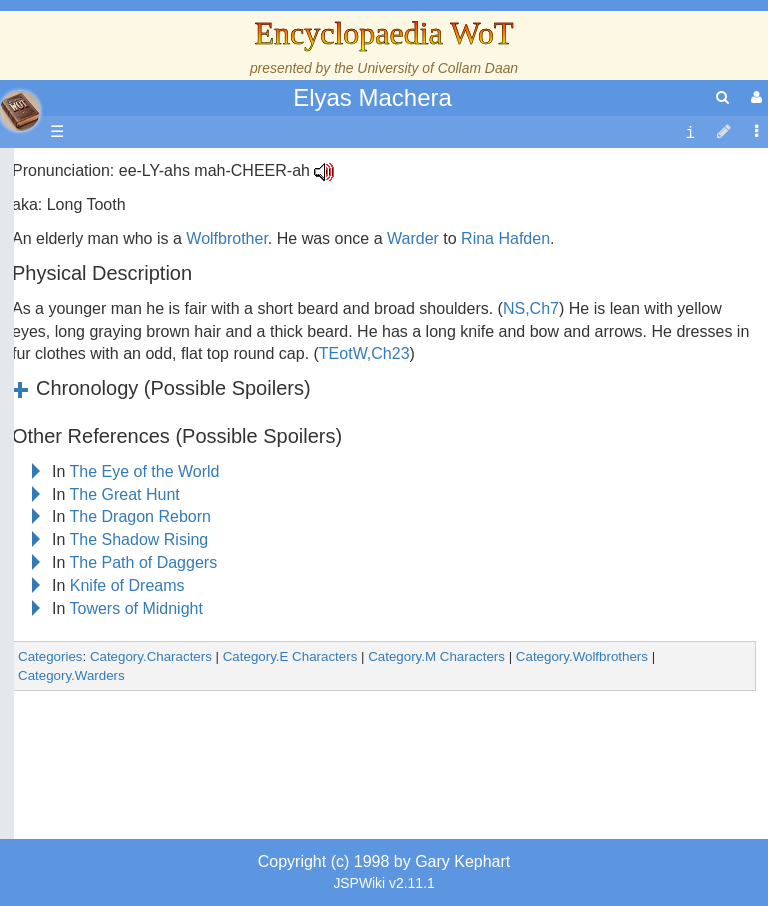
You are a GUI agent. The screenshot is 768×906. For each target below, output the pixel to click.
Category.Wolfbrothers (582, 656)
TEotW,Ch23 (364, 353)
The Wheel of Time (162, 318)
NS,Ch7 (531, 308)
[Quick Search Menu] (722, 97)
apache (20, 111)
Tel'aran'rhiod (142, 775)
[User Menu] (754, 97)
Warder (413, 238)
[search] (722, 97)
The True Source (154, 341)
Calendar (127, 387)
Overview (168, 455)
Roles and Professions (175, 638)
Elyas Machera (372, 97)
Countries (169, 478)
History (120, 364)
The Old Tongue (152, 501)
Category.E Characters (290, 656)
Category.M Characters (436, 656)
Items (114, 706)
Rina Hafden (505, 238)
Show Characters (156, 569)
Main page (92, 170)
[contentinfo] (690, 132)
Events (119, 409)
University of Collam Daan (437, 68)
